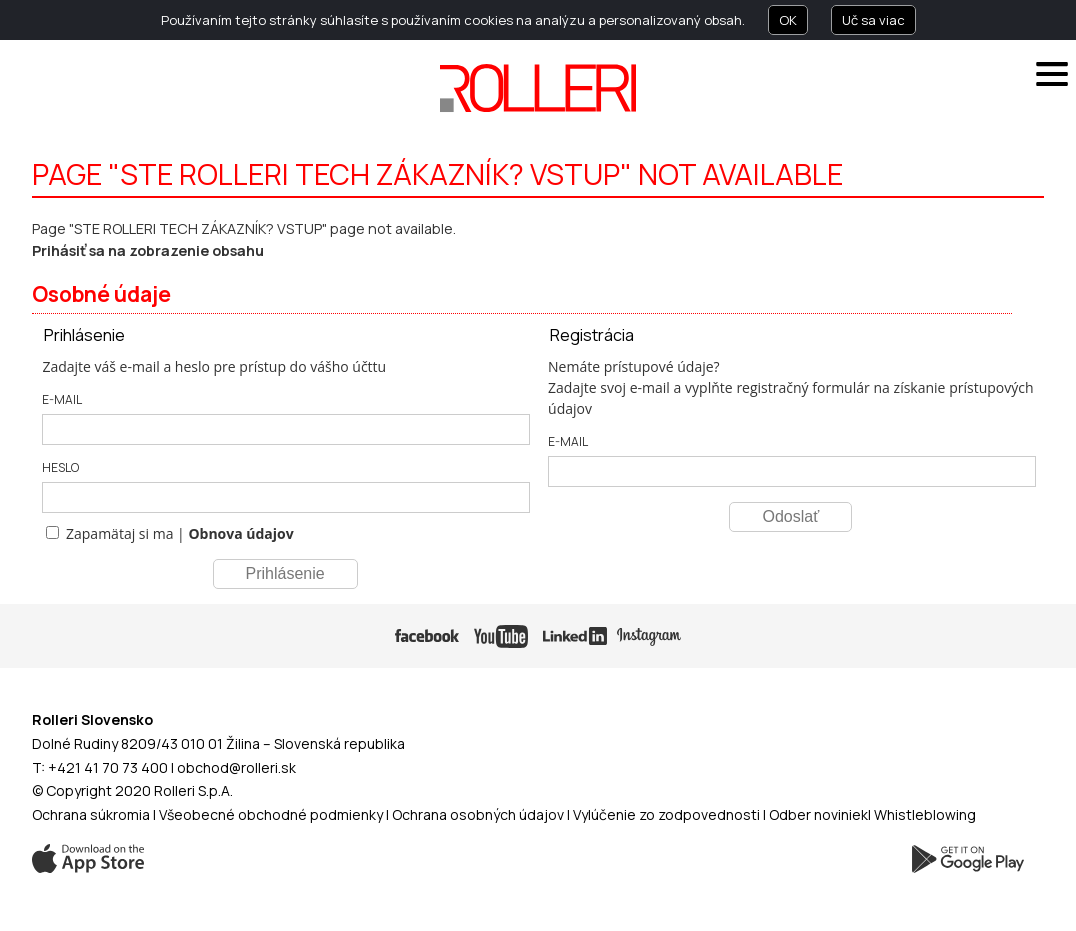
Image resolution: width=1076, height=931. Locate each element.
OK (788, 20)
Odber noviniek (818, 814)
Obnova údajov (240, 533)
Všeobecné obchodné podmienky (271, 814)
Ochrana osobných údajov (478, 814)
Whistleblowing (925, 814)
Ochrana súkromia (91, 814)
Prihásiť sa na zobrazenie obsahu (148, 250)
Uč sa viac (873, 20)
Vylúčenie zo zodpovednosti (666, 814)
